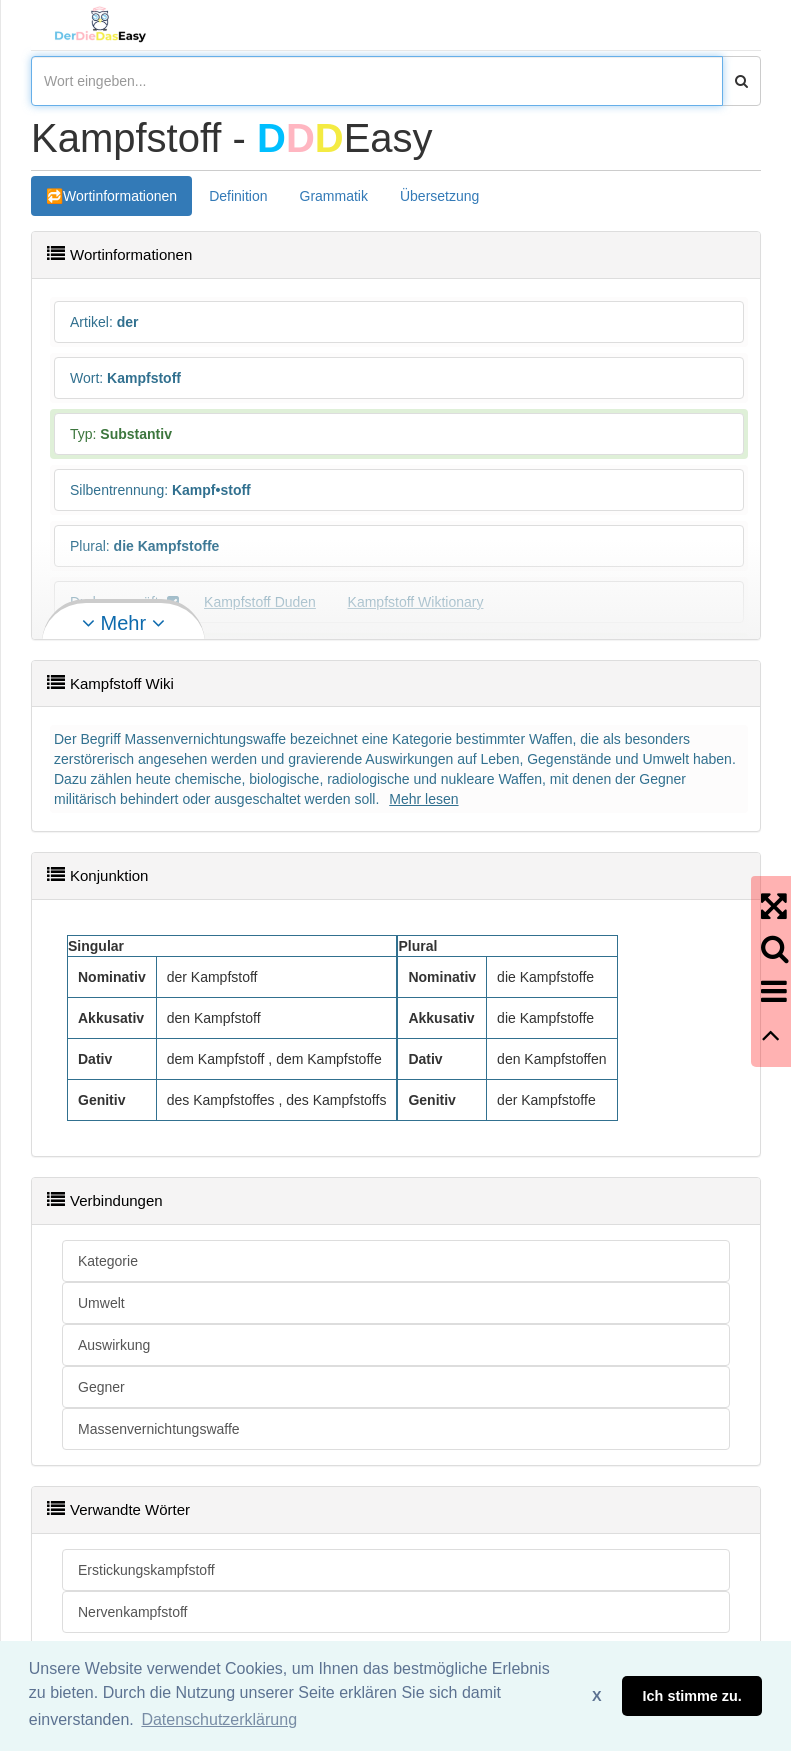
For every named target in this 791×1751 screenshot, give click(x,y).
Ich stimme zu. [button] (692, 1696)
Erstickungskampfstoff (146, 1570)
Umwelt (101, 1303)
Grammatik (334, 196)
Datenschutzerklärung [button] (219, 1719)
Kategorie (108, 1261)
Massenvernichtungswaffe (159, 1429)
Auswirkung (114, 1345)
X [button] (597, 1696)
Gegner (101, 1387)
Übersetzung (439, 196)
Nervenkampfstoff (132, 1612)
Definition (238, 196)
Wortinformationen (120, 196)
